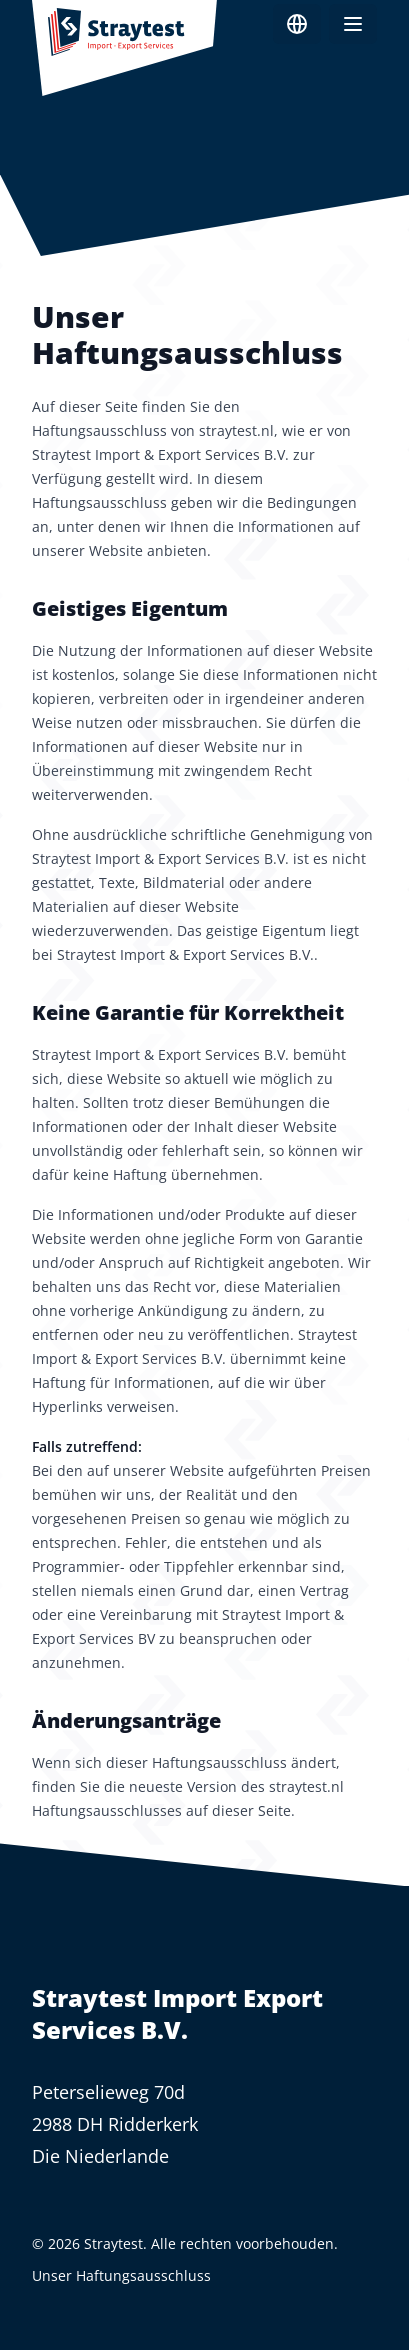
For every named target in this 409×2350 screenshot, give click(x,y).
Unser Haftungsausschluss (121, 2275)
